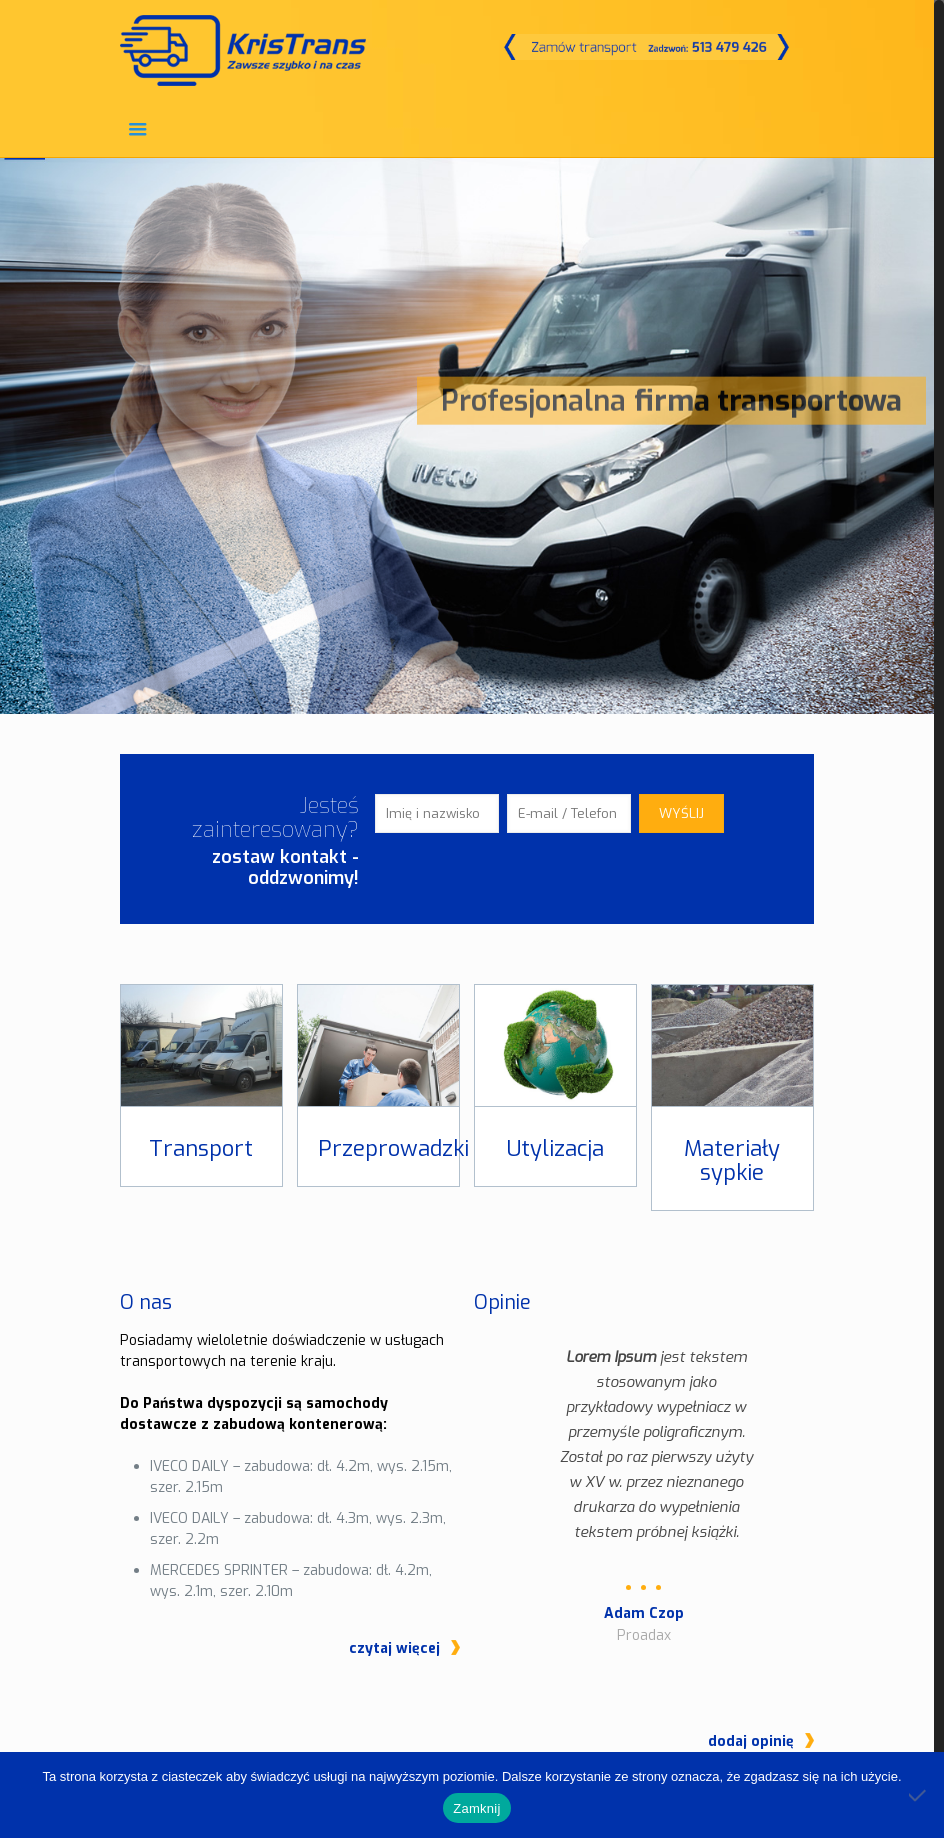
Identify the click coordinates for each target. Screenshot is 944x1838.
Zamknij (476, 1808)
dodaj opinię (751, 1656)
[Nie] (919, 1795)
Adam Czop (644, 1613)
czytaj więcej (394, 1648)
